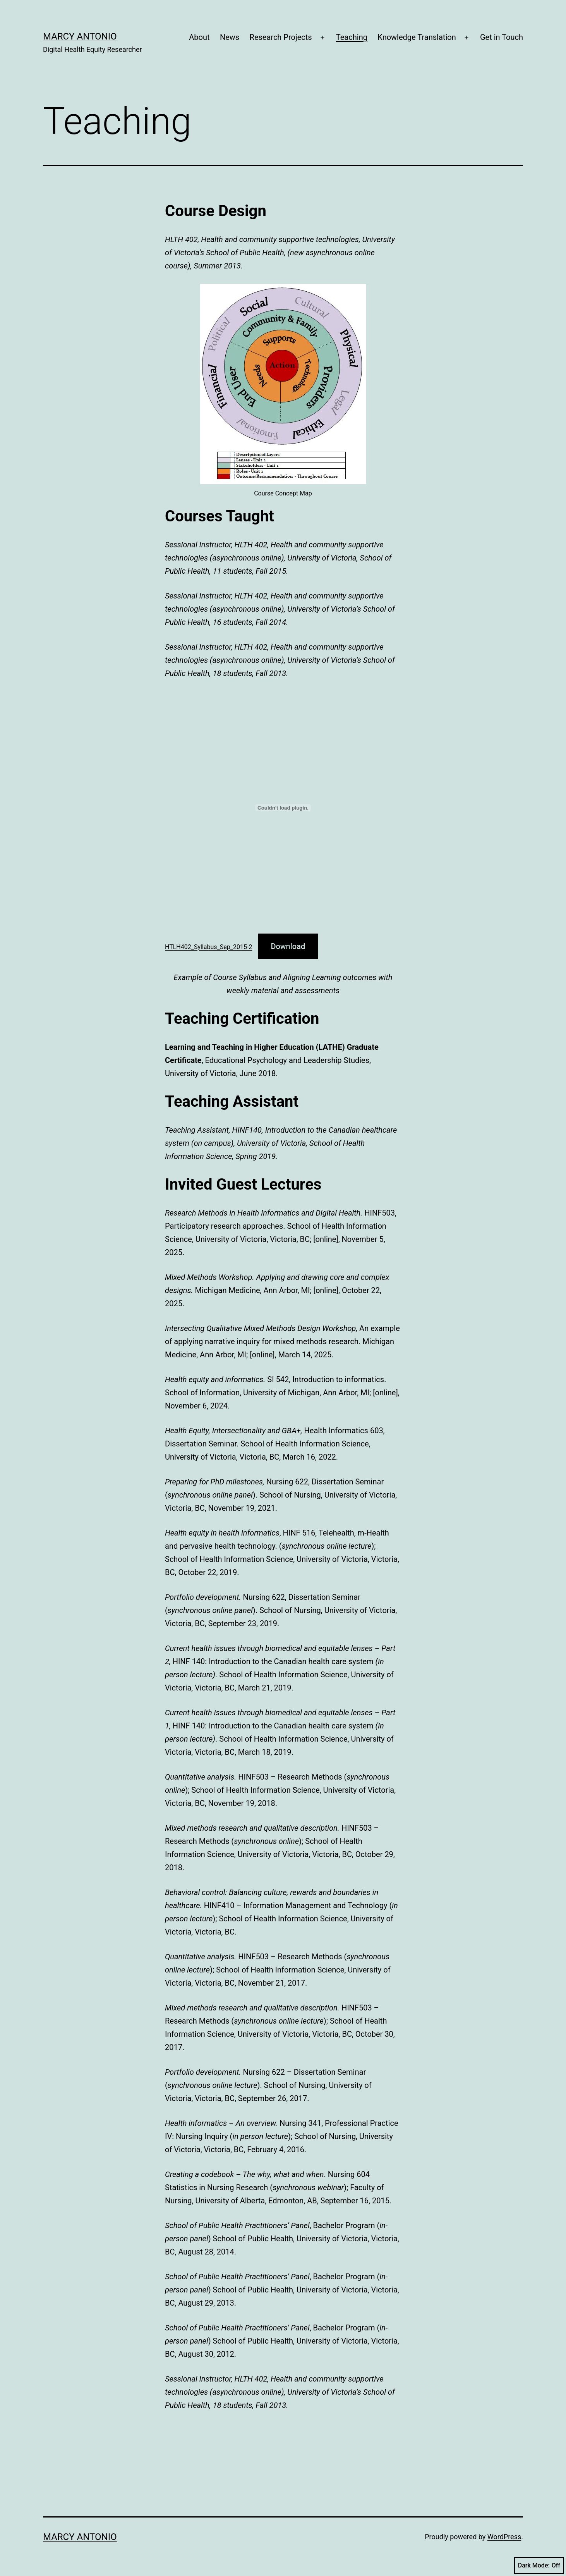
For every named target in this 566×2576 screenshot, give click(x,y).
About (199, 37)
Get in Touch (501, 37)
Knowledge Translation (416, 37)
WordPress (504, 2537)
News (229, 37)
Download (288, 946)
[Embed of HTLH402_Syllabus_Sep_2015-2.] (283, 807)
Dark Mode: (539, 2565)
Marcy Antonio (80, 36)
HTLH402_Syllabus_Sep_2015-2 (208, 947)
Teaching (351, 37)
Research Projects (281, 37)
